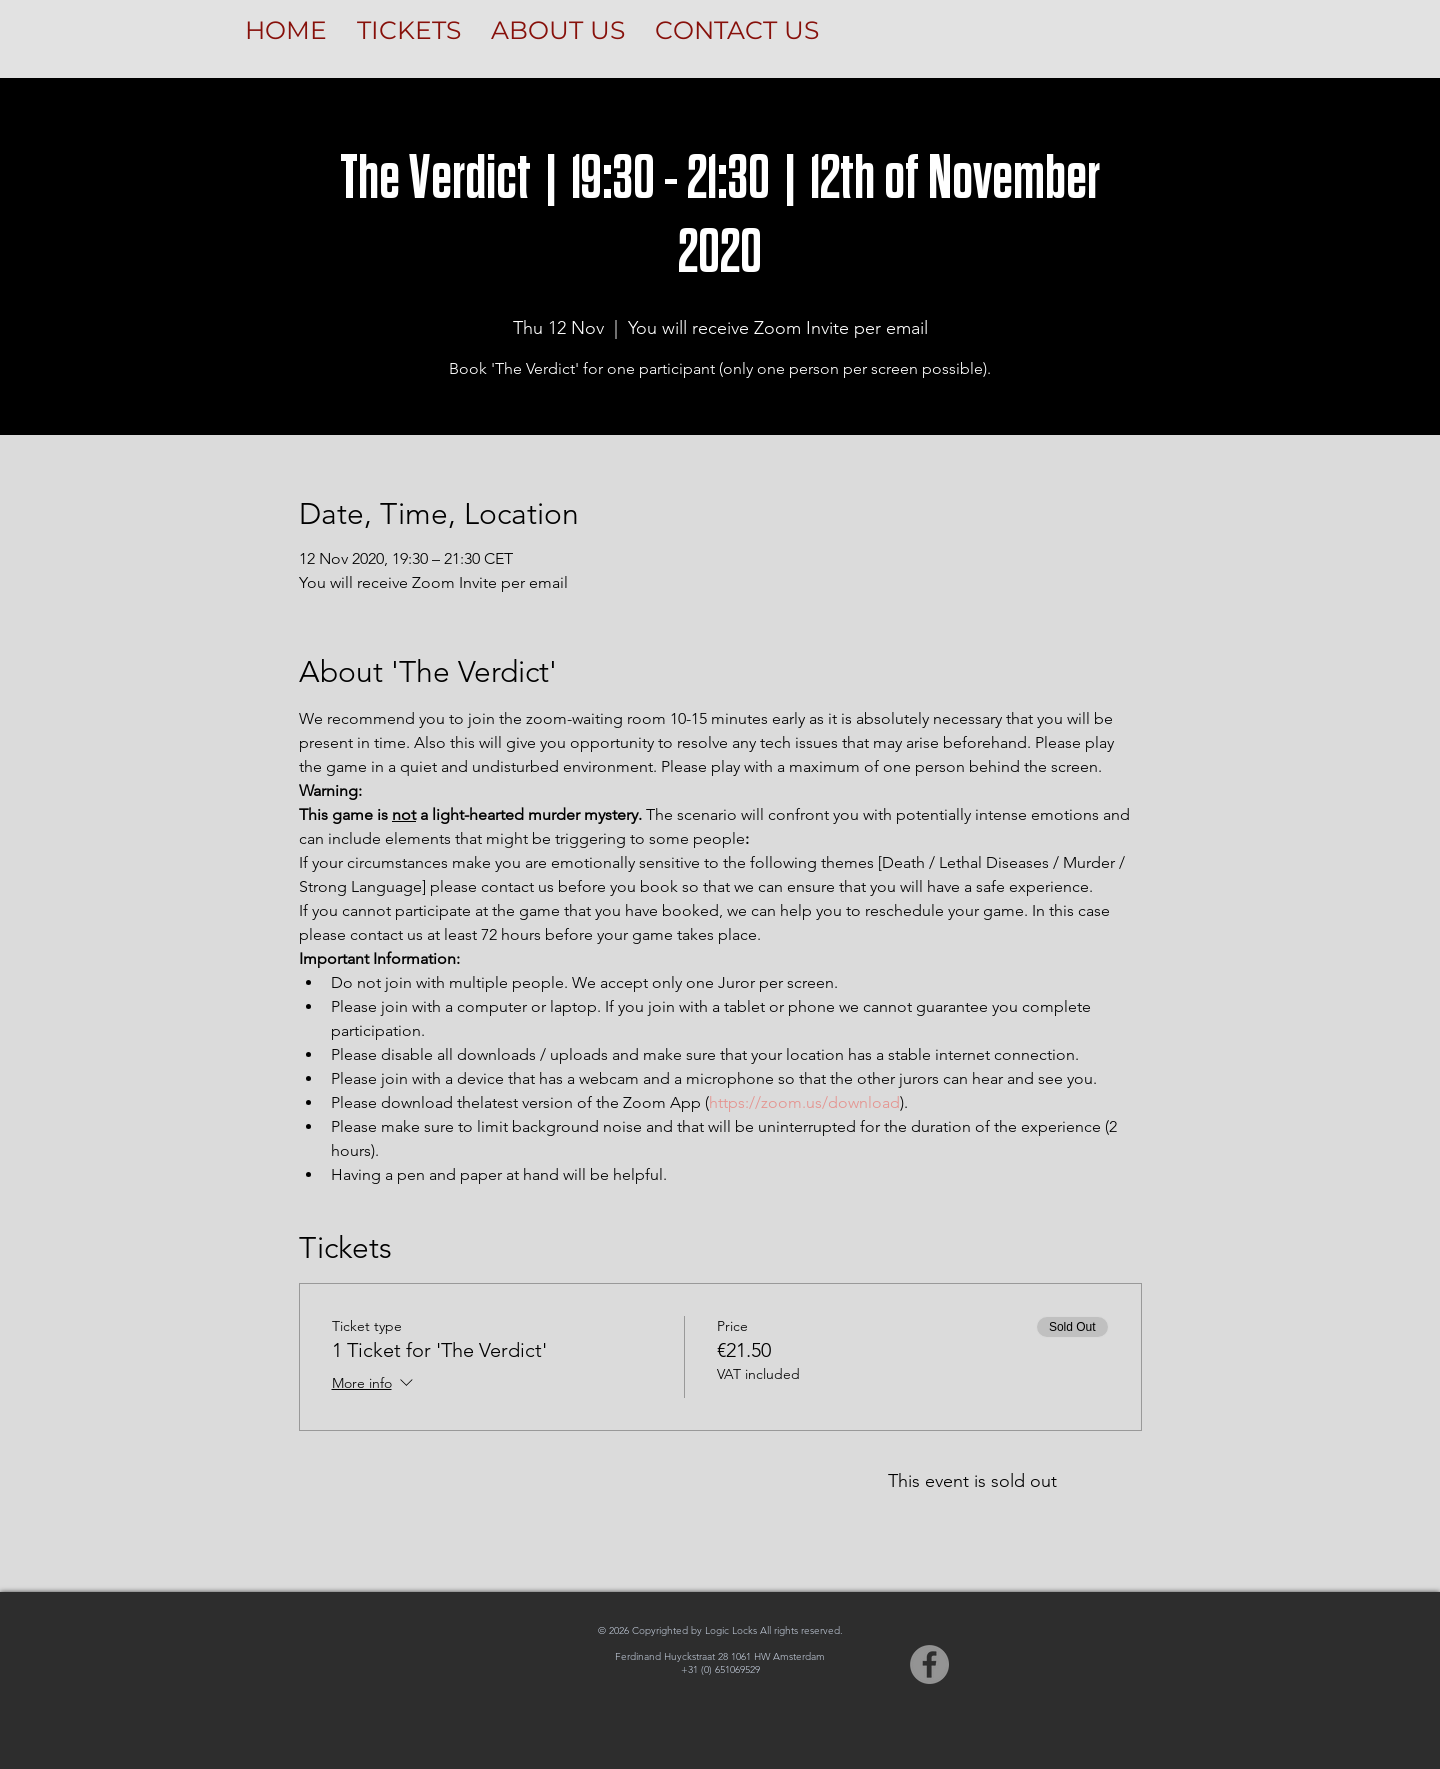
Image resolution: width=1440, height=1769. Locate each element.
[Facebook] (929, 1664)
